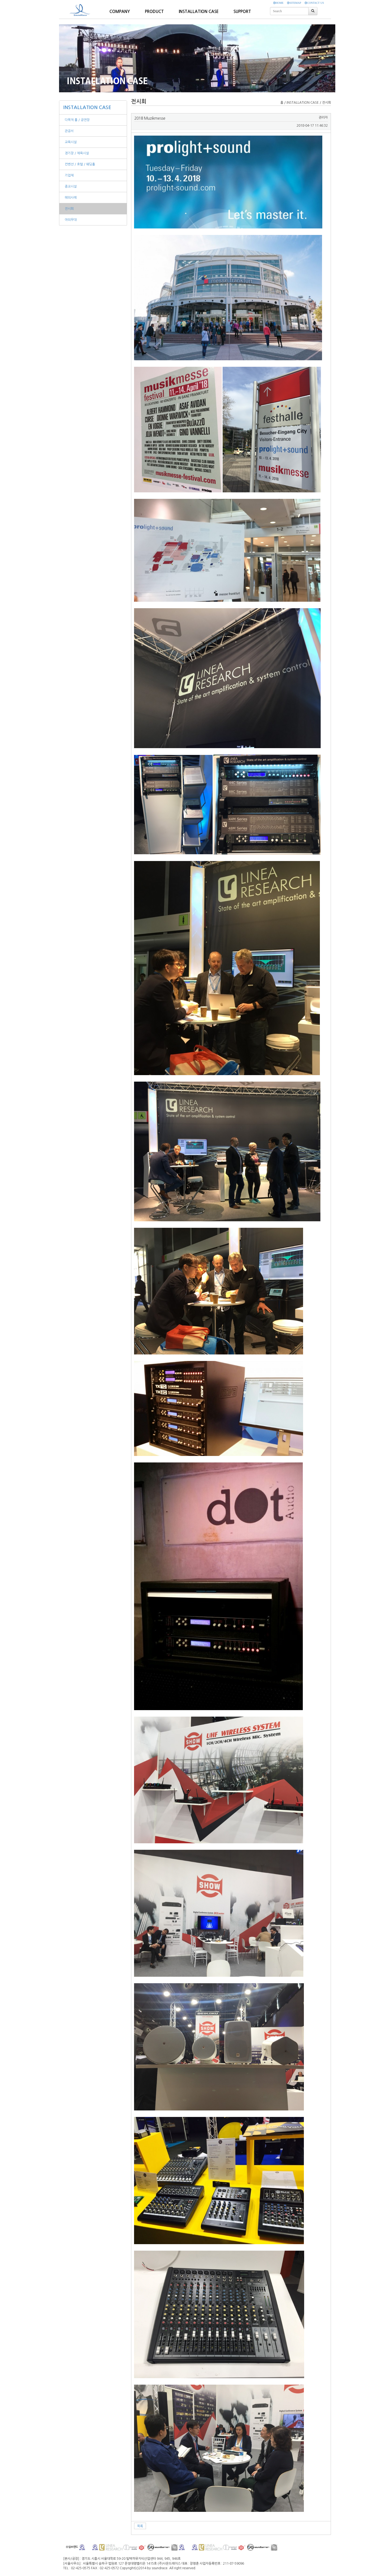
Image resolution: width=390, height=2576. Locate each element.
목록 (140, 2526)
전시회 (69, 208)
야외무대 (71, 219)
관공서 (69, 131)
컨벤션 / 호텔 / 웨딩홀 (80, 164)
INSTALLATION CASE (87, 107)
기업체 (69, 175)
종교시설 (71, 186)
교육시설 (71, 142)
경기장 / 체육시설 (77, 153)
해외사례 (71, 197)
